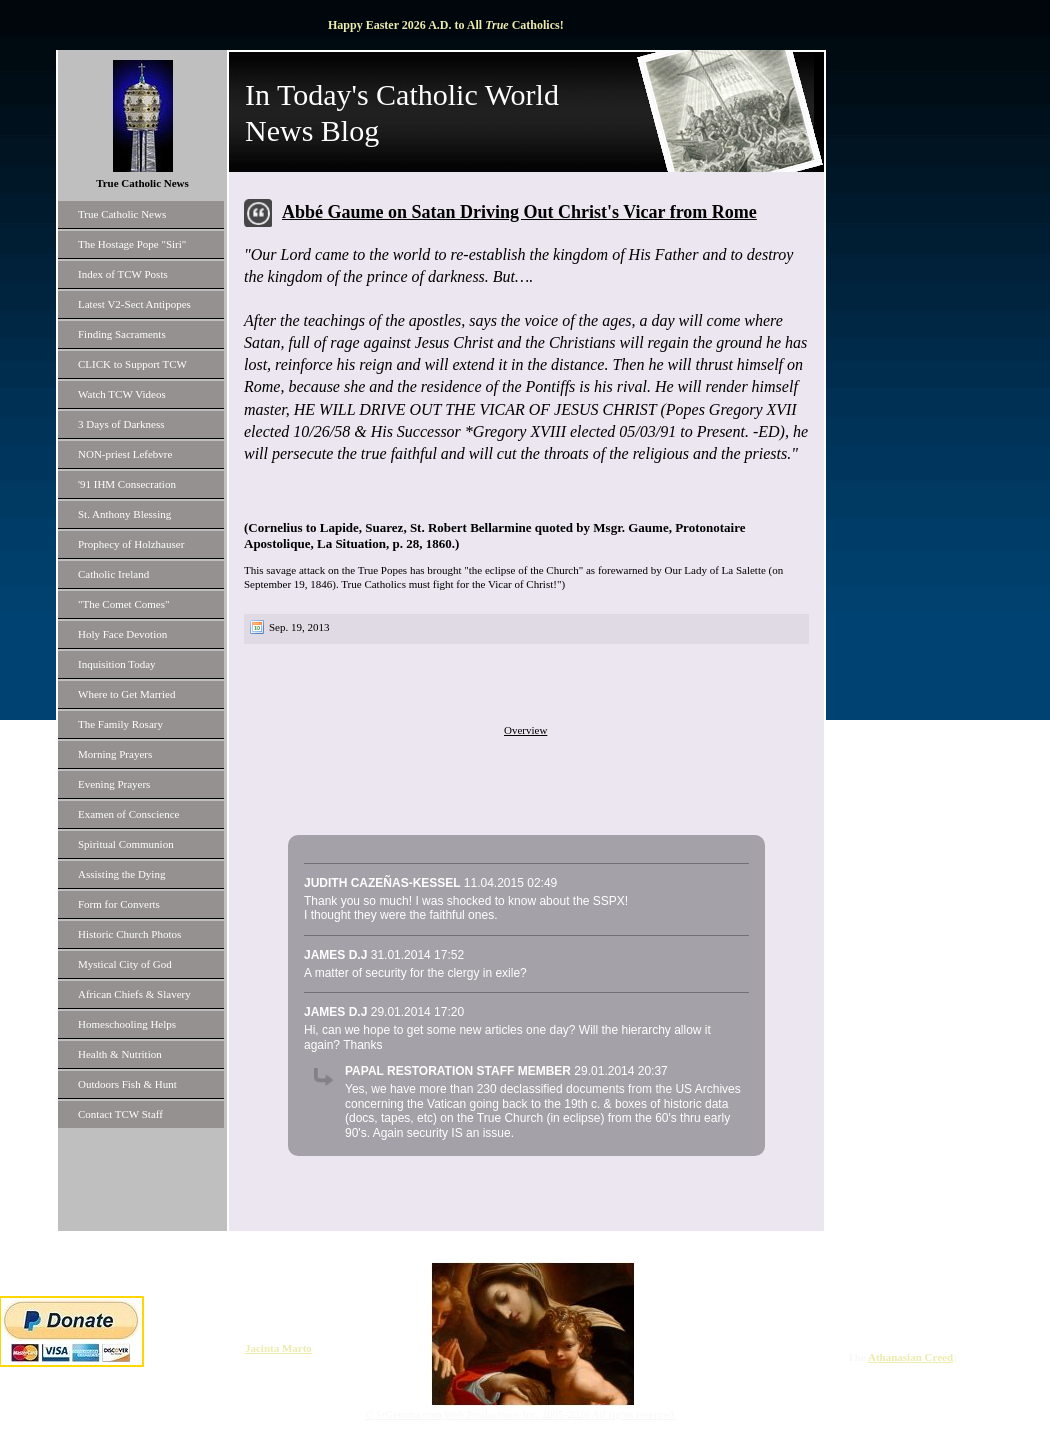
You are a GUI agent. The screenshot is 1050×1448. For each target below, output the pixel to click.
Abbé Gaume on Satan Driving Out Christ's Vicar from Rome (519, 212)
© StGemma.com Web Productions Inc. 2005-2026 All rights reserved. (520, 1414)
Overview (525, 730)
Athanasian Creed (910, 1357)
